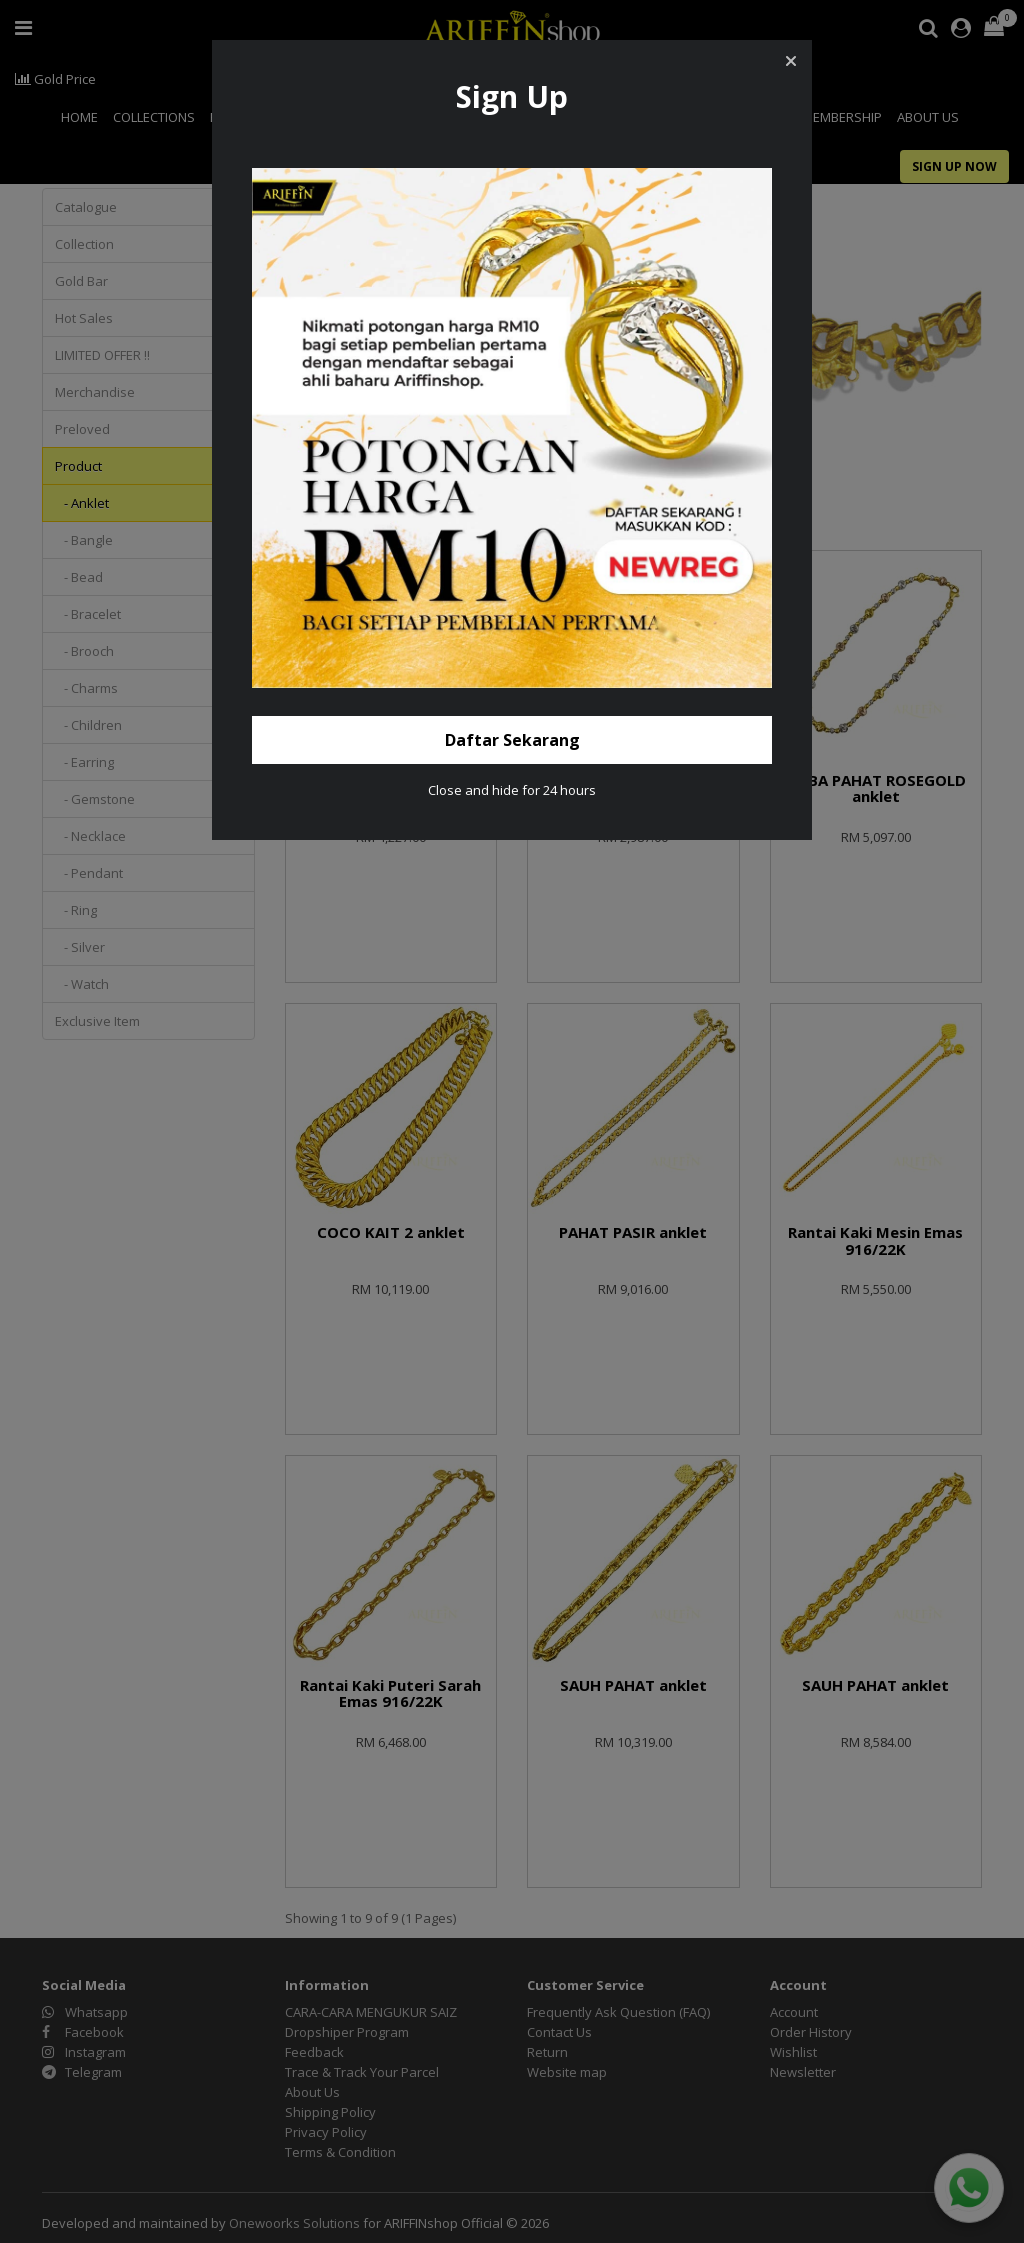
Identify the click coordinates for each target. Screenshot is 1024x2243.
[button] (791, 61)
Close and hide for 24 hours (512, 790)
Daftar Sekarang (512, 740)
